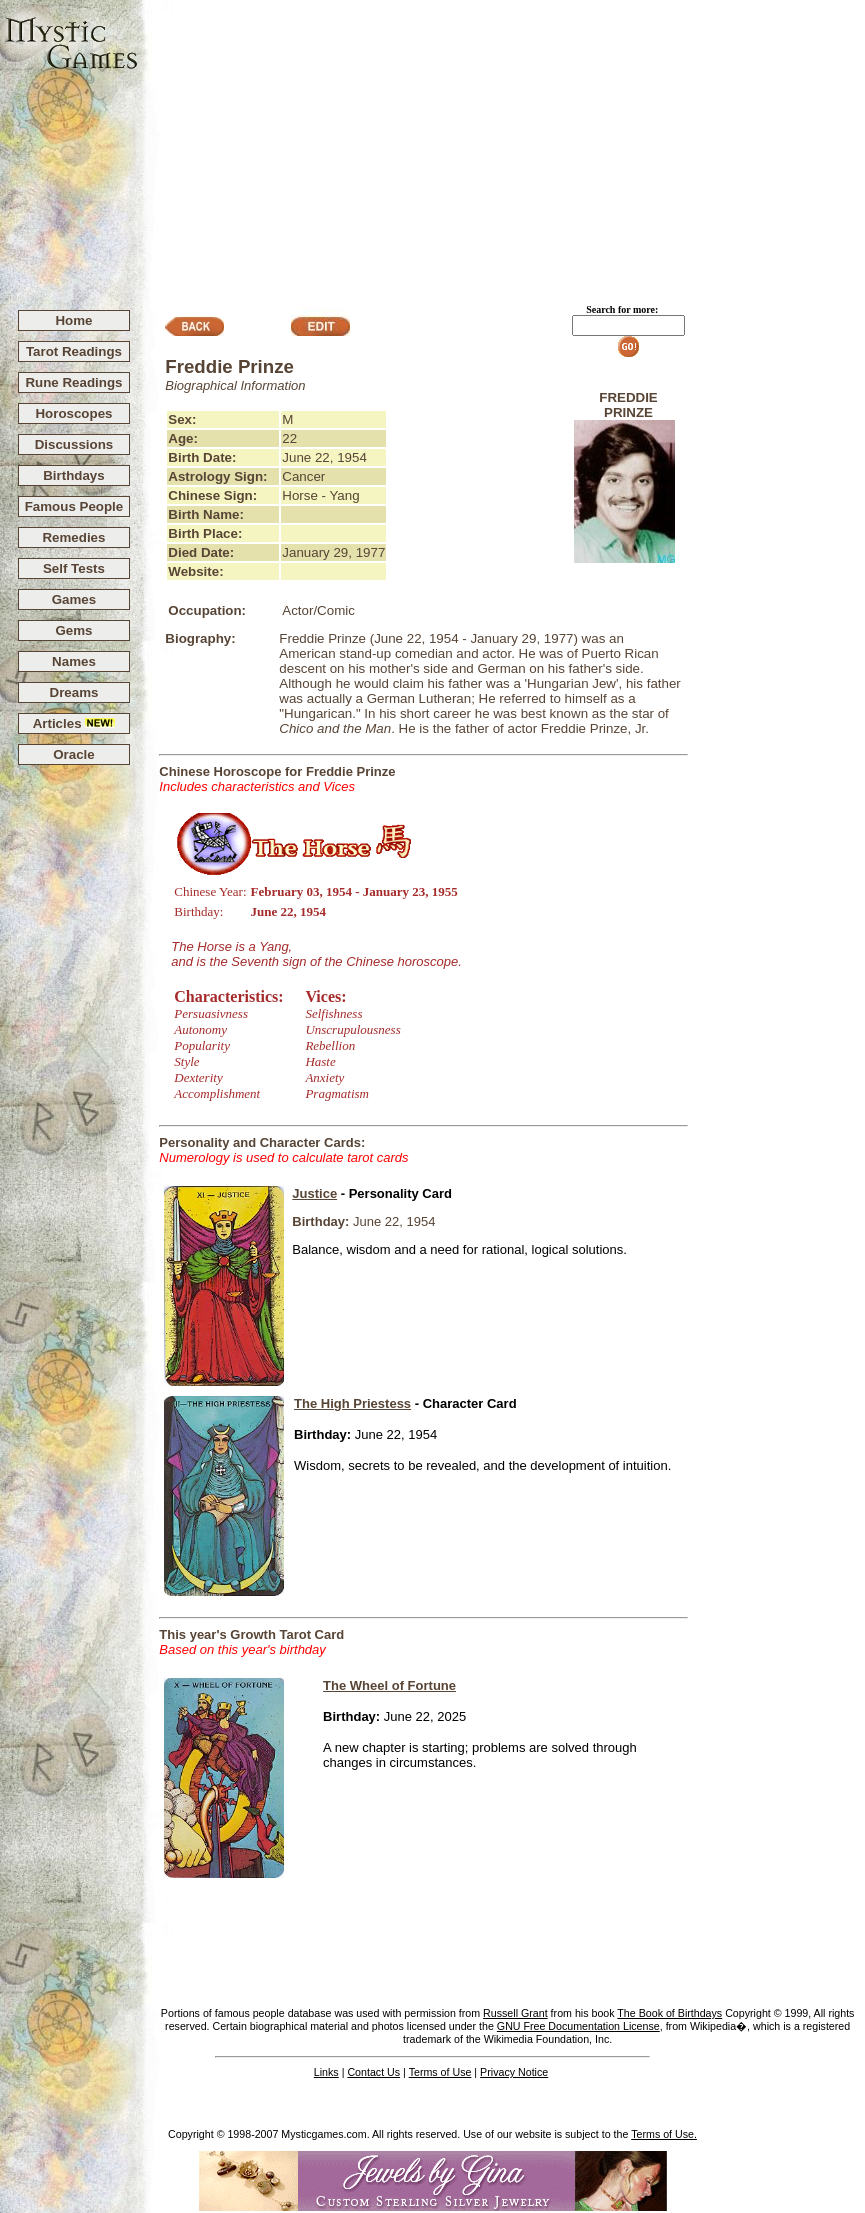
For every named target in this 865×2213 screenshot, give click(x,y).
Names (74, 661)
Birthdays (73, 475)
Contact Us (373, 2072)
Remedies (73, 537)
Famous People (74, 506)
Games (74, 599)
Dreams (74, 692)
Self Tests (74, 568)
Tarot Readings (74, 351)
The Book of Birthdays (669, 2013)
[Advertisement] (502, 146)
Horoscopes (73, 413)
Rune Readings (73, 382)
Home (73, 320)
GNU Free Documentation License (578, 2026)
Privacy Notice (514, 2072)
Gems (73, 630)
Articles (74, 723)
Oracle (74, 754)
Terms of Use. (664, 2134)
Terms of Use (440, 2072)
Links (326, 2072)
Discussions (74, 444)
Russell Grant (515, 2013)
